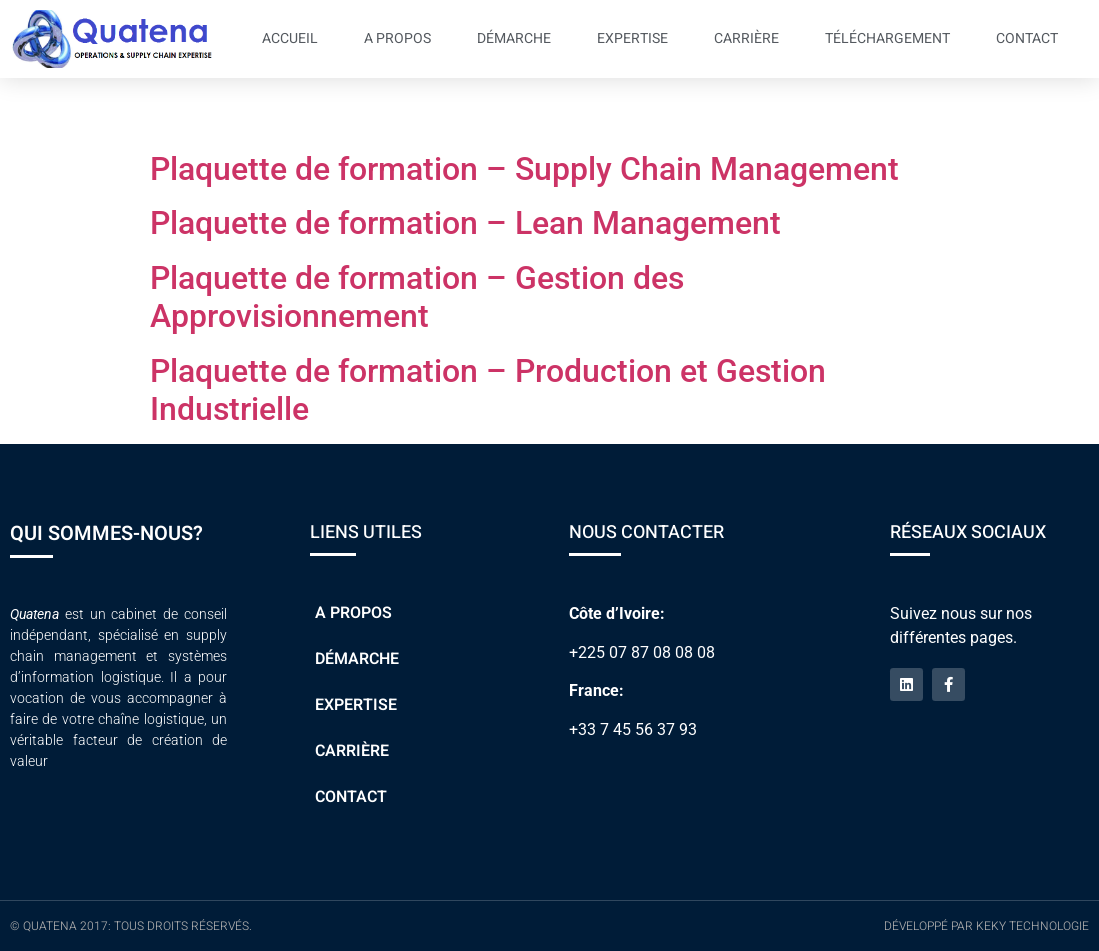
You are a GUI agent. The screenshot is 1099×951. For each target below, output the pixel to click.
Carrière (746, 38)
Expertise (632, 38)
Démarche (514, 38)
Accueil (290, 38)
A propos (397, 38)
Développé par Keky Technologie (986, 926)
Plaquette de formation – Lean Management (465, 223)
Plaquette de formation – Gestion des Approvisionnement (417, 297)
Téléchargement (887, 38)
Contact (1027, 38)
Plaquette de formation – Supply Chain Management (524, 169)
